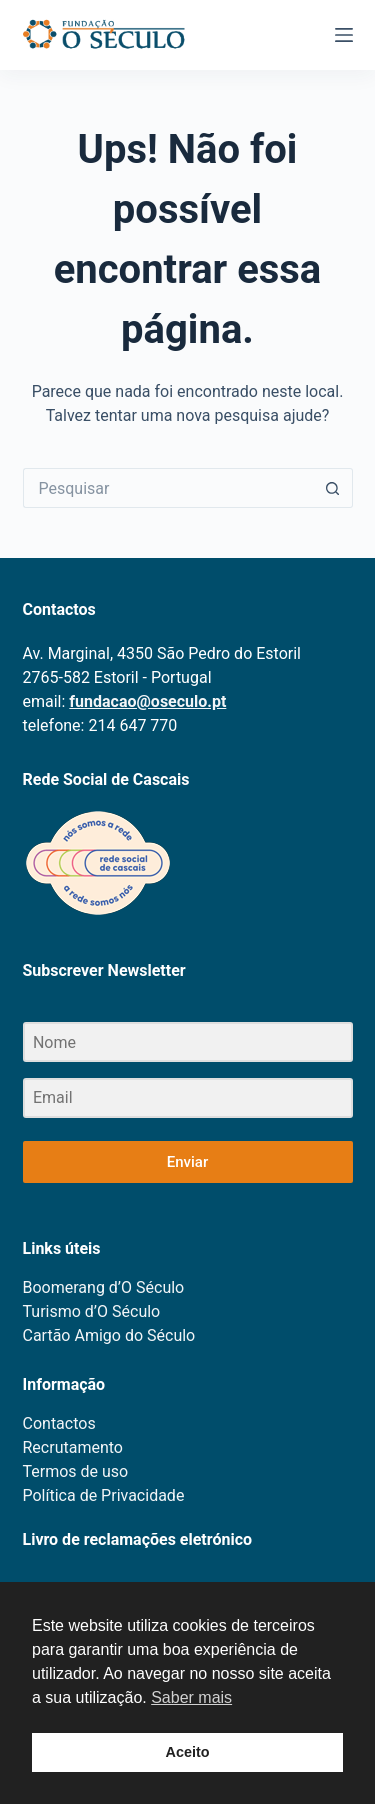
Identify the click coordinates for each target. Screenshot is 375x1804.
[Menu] (344, 35)
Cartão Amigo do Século (109, 1335)
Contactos (59, 1423)
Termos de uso (76, 1471)
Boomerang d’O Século (104, 1287)
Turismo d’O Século (92, 1311)
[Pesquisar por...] (168, 488)
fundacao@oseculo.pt (147, 701)
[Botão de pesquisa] (333, 488)
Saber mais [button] (191, 1697)
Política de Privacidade (104, 1495)
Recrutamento (73, 1447)
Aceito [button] (188, 1752)
